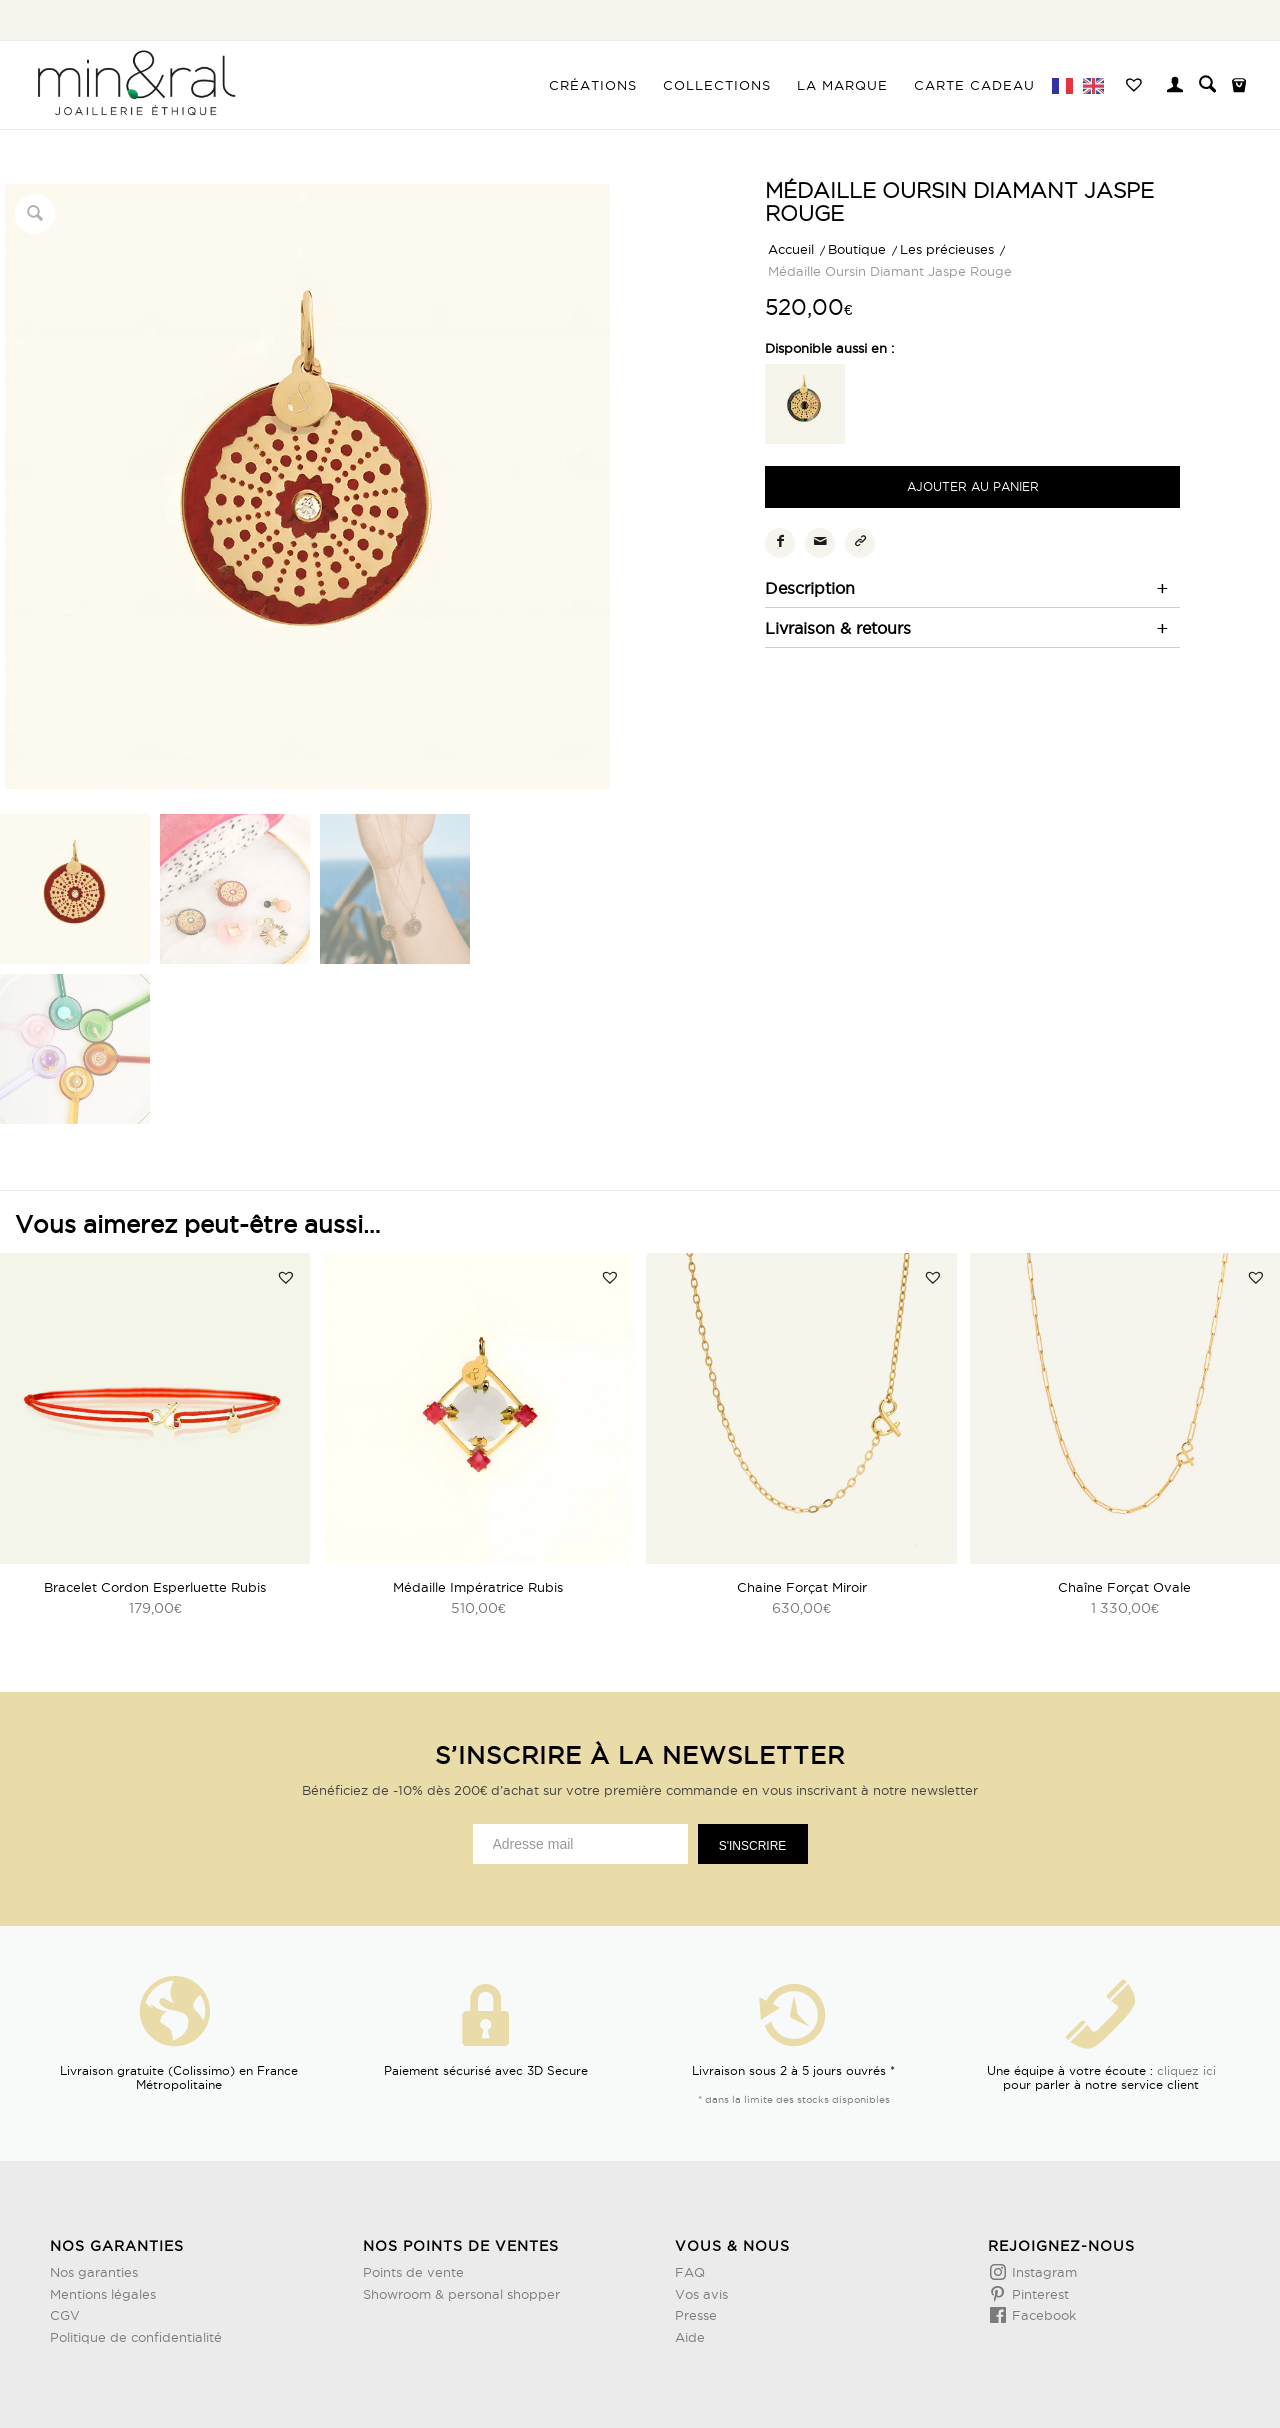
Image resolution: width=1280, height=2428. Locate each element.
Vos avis (701, 2294)
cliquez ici (1186, 2070)
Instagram (1042, 2272)
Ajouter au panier (973, 486)
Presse (696, 2315)
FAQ (690, 2272)
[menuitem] (593, 85)
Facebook (1042, 2315)
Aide (690, 2337)
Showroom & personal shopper (461, 2294)
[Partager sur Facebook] (780, 543)
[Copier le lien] (860, 543)
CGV (65, 2315)
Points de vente (413, 2272)
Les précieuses (947, 249)
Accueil (791, 249)
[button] (286, 1277)
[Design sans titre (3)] (135, 85)
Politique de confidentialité (136, 2337)
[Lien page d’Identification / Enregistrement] (1175, 87)
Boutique (857, 249)
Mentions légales (103, 2294)
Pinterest (1038, 2294)
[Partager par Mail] (820, 543)
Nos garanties (94, 2272)
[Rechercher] (1207, 85)
